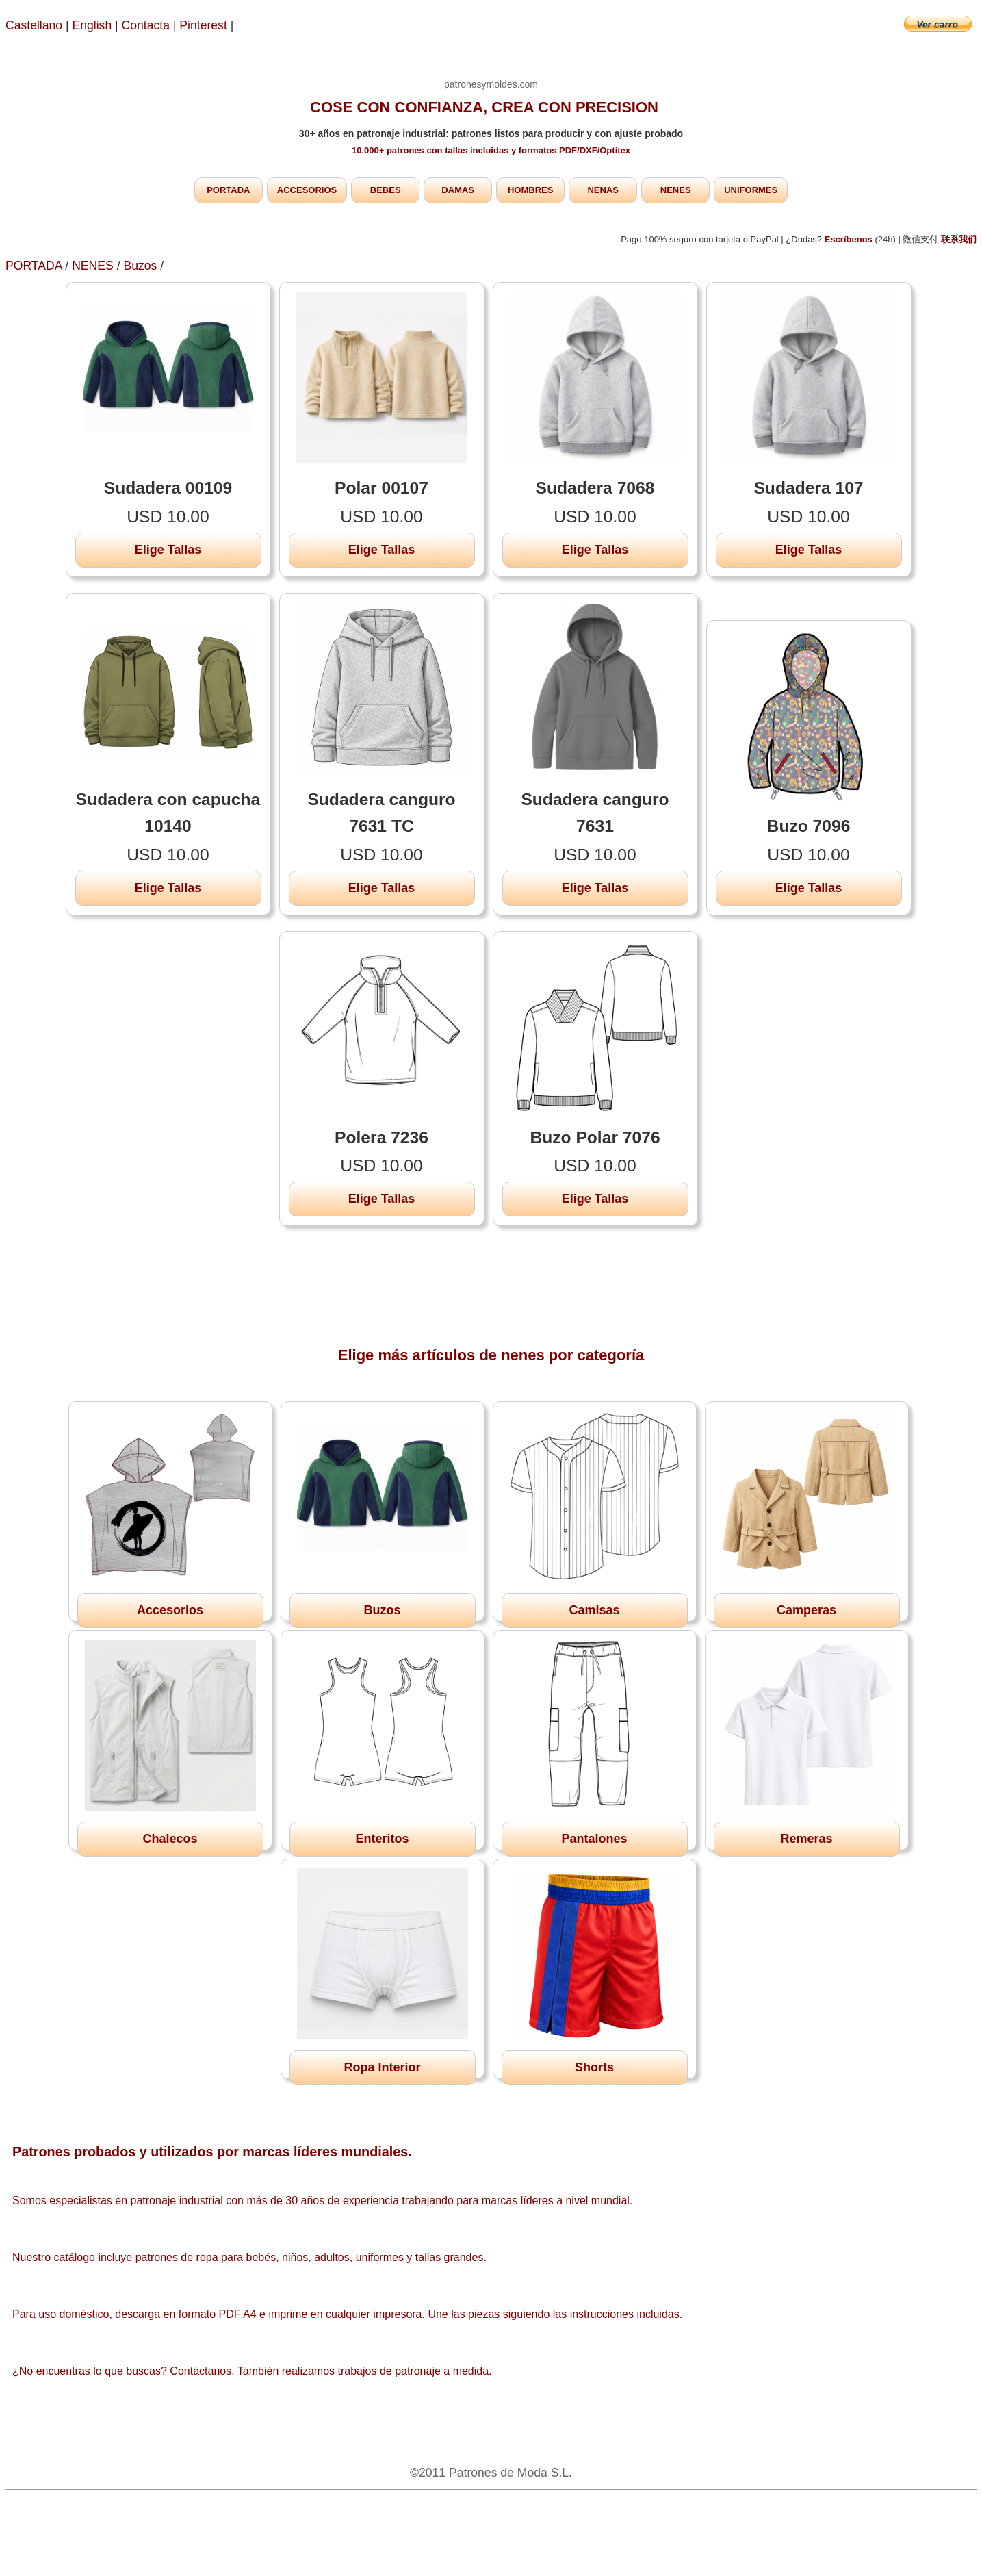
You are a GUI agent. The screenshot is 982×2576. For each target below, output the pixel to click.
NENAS (603, 190)
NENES (675, 190)
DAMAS (457, 190)
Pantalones (594, 1839)
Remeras (806, 1839)
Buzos (140, 265)
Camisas (594, 1610)
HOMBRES (530, 190)
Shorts (594, 2067)
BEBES (385, 190)
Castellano (33, 25)
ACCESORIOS (307, 190)
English (92, 25)
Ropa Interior (382, 2067)
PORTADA (228, 190)
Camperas (806, 1610)
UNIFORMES (750, 190)
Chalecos (169, 1839)
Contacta (147, 25)
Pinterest (204, 25)
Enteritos (382, 1839)
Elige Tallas (168, 550)
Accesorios (170, 1610)
